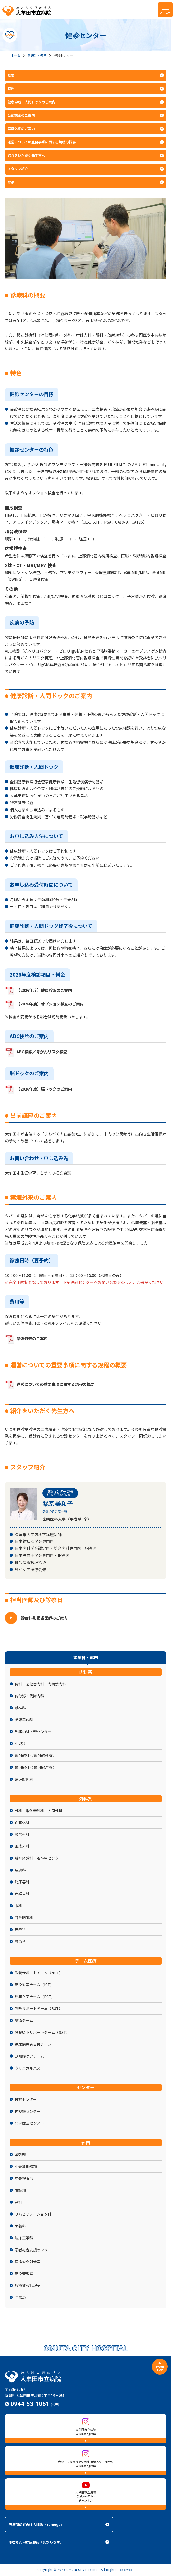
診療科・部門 (37, 55)
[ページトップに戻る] (160, 2367)
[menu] (165, 9)
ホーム (15, 55)
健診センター (63, 55)
